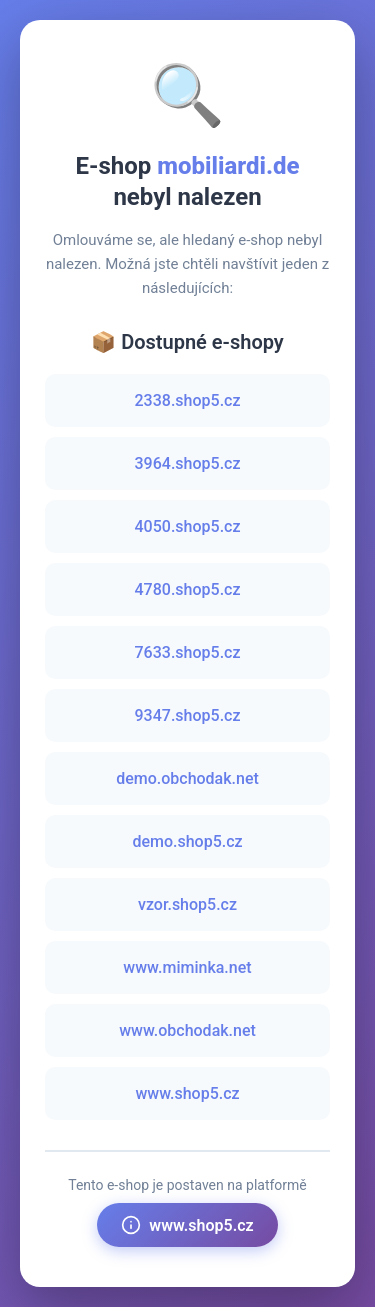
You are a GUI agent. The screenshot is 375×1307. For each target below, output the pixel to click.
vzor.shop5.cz (187, 904)
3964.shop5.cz (188, 463)
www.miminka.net (187, 967)
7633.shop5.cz (188, 652)
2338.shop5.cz (188, 400)
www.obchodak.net (187, 1030)
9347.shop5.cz (188, 715)
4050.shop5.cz (188, 526)
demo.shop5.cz (187, 841)
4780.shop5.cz (188, 589)
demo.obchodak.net (187, 778)
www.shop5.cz (187, 1093)
